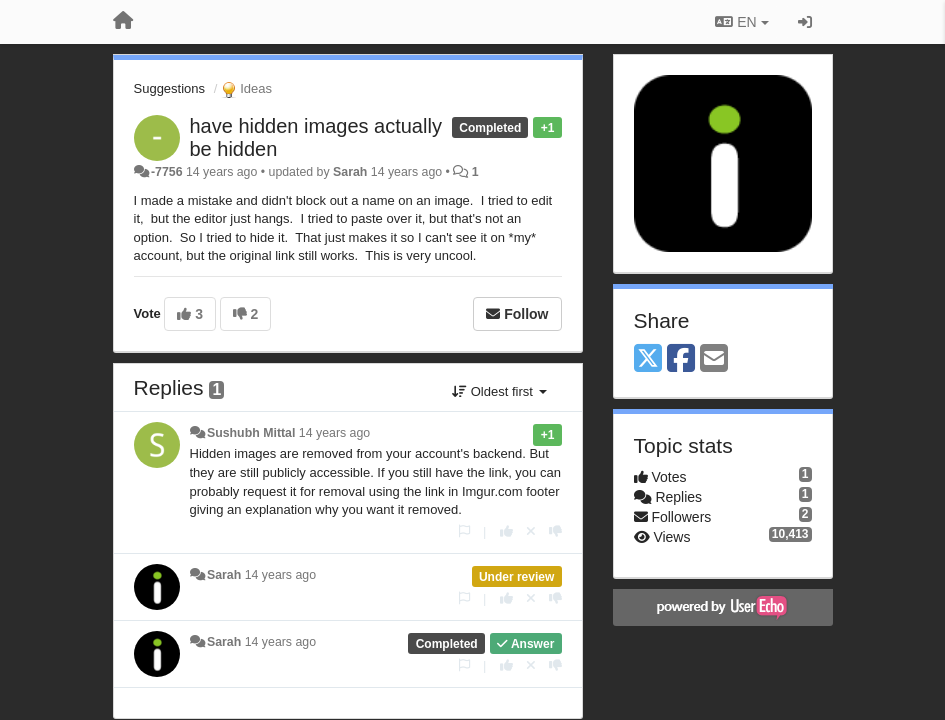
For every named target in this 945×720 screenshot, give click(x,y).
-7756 (167, 172)
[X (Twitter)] (648, 359)
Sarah (350, 172)
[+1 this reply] (506, 531)
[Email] (714, 359)
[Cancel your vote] (531, 531)
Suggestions (170, 88)
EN (741, 22)
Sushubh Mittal (251, 433)
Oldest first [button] (499, 391)
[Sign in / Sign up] (805, 22)
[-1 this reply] (555, 531)
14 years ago (334, 433)
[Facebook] (681, 359)
